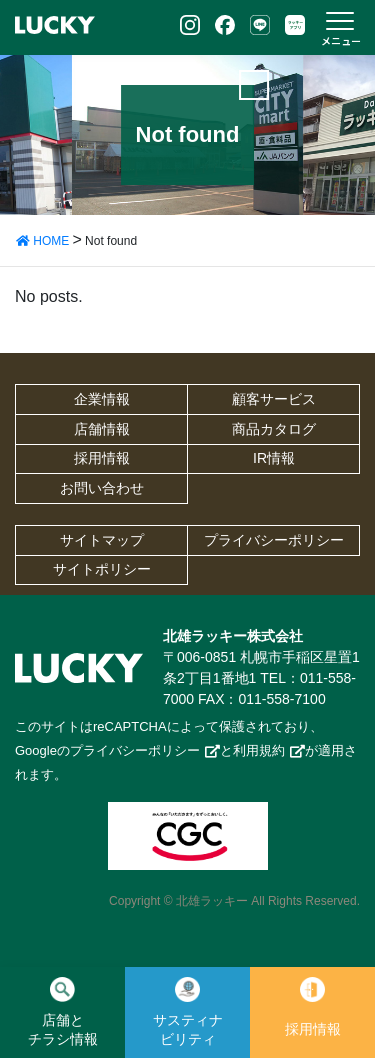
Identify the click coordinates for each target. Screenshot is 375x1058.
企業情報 (102, 399)
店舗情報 (102, 429)
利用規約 (259, 750)
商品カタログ (274, 429)
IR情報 (274, 458)
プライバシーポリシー (274, 540)
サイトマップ (102, 540)
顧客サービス (274, 399)
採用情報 (102, 458)
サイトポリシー (102, 569)
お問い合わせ (102, 488)
